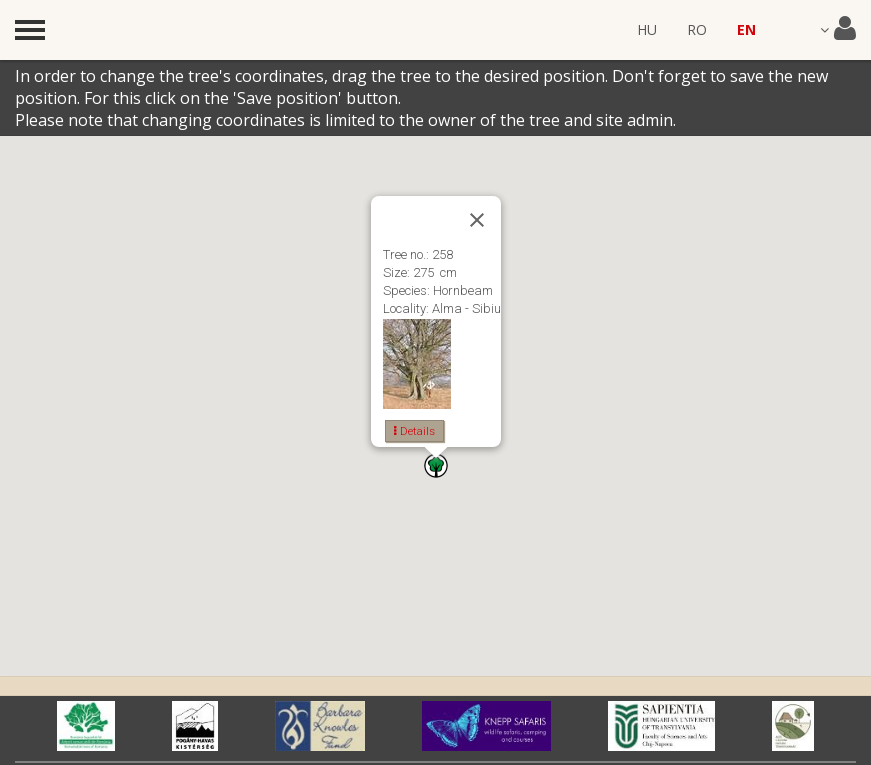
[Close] (477, 220)
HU (647, 29)
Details (414, 431)
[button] (436, 465)
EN (746, 29)
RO (697, 29)
